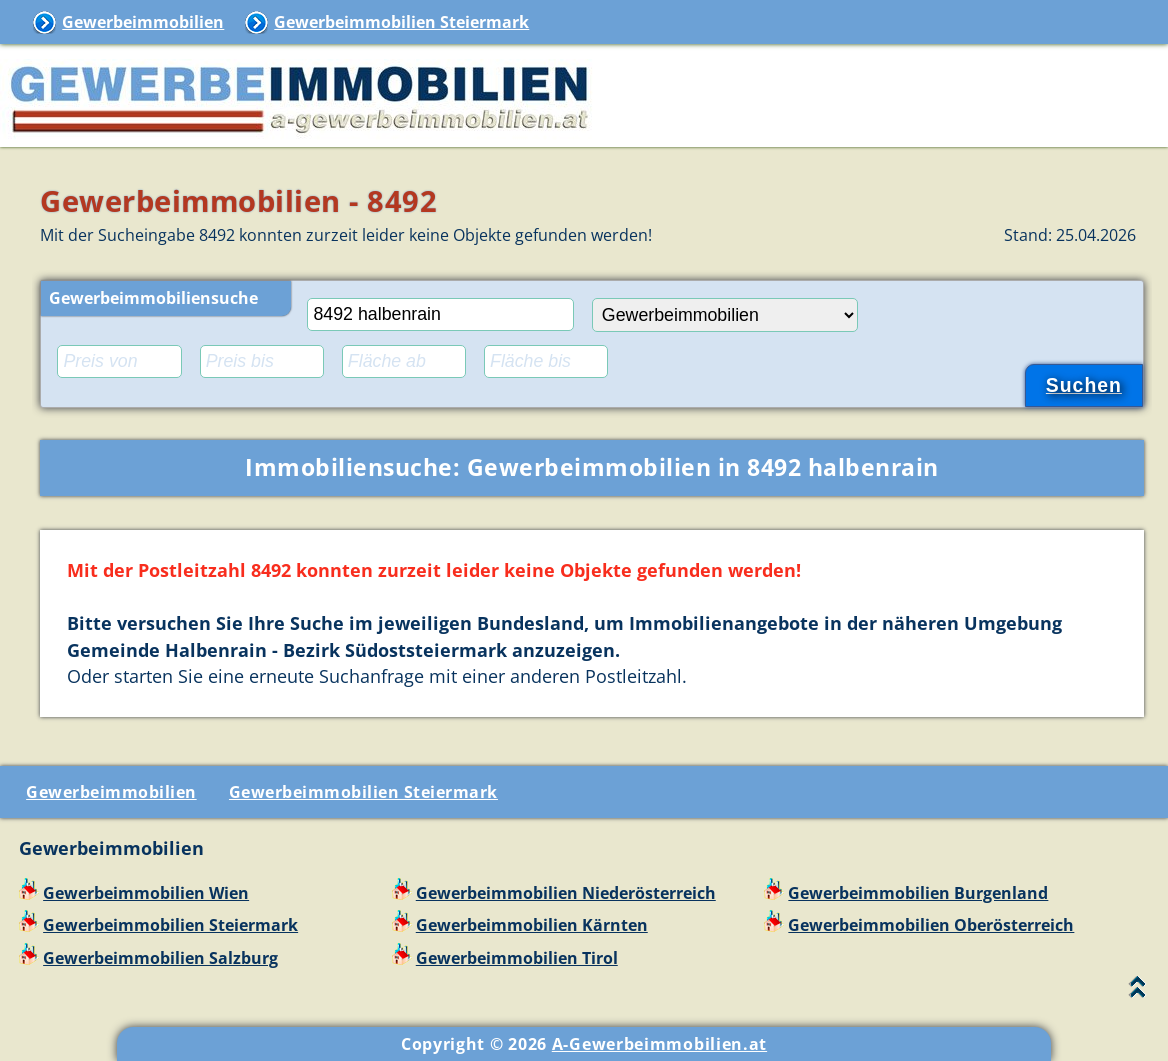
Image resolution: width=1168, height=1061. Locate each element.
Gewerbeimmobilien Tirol (517, 958)
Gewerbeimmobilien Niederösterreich (566, 893)
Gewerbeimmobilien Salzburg (160, 958)
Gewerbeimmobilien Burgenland (918, 893)
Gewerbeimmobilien (143, 22)
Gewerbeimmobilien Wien (146, 893)
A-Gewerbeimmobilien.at (659, 1044)
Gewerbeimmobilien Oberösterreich (931, 925)
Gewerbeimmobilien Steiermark (401, 22)
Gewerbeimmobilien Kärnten (532, 925)
